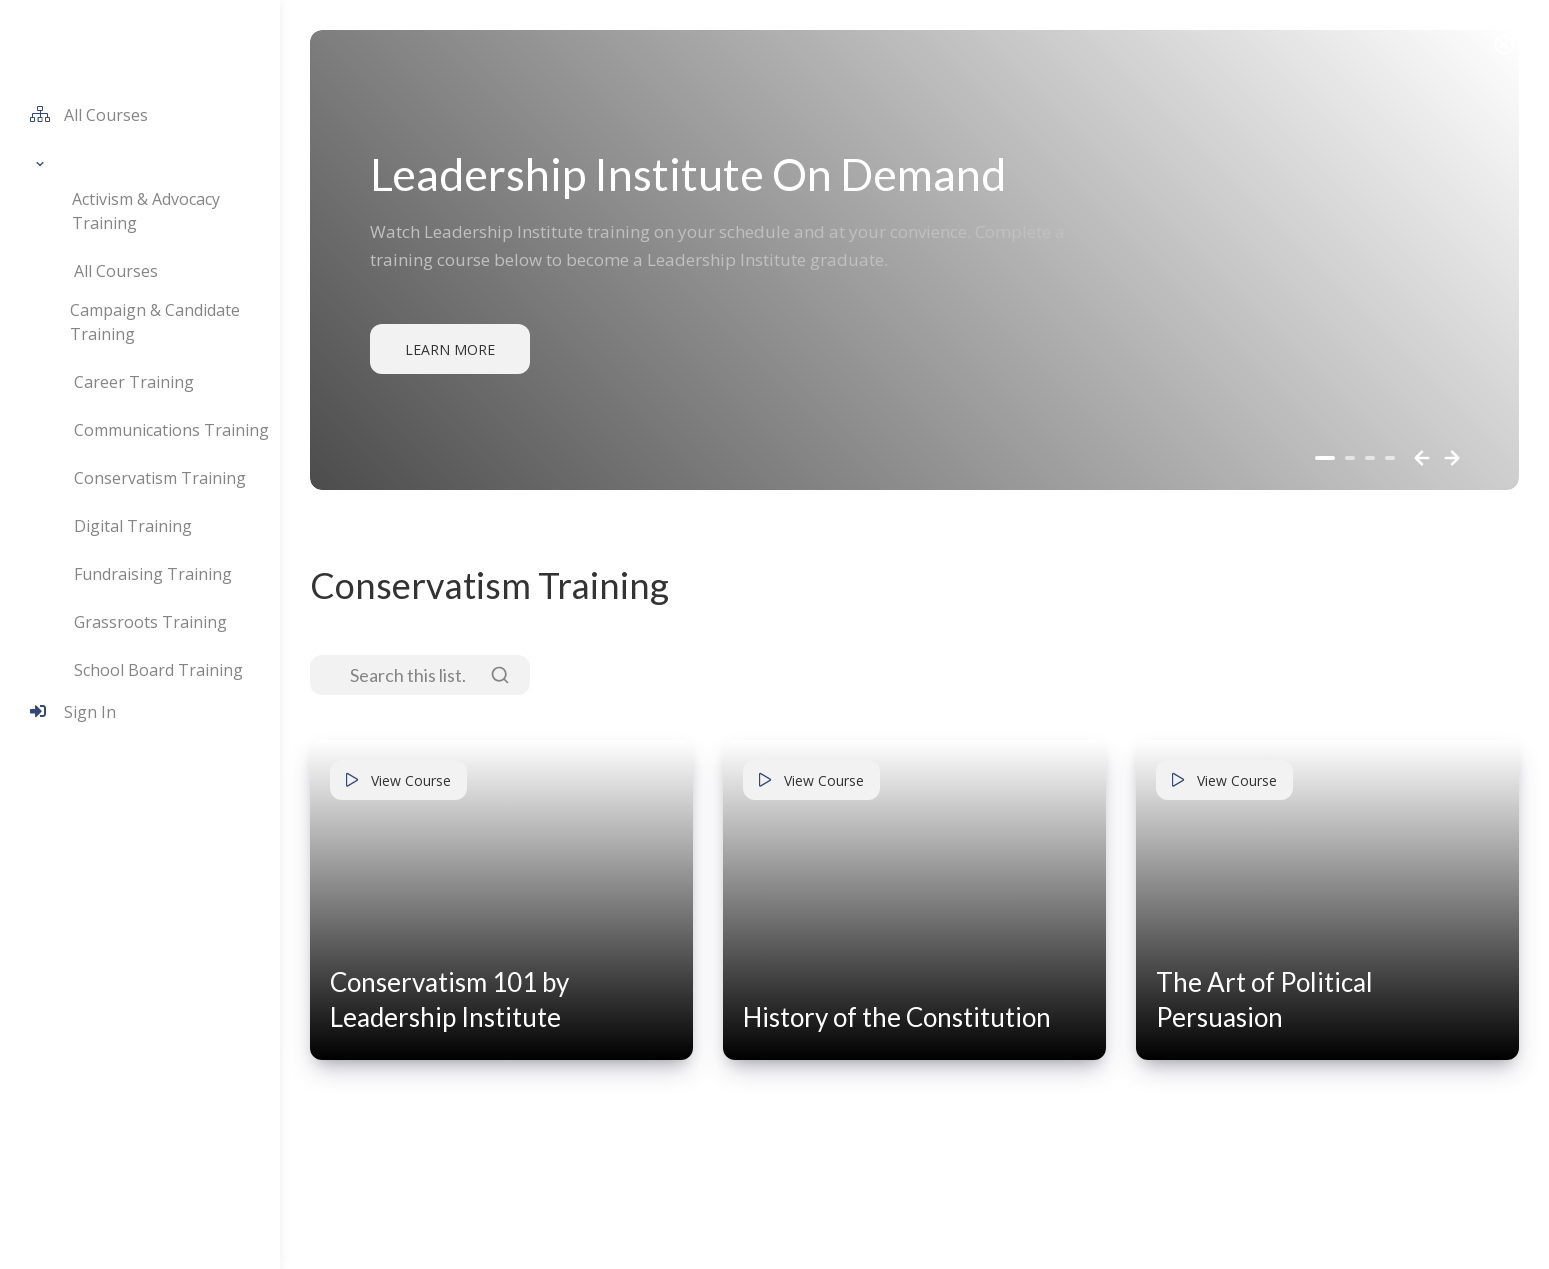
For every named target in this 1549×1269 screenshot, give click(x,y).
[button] (39, 162)
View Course (398, 780)
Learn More (450, 349)
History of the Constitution (897, 1017)
